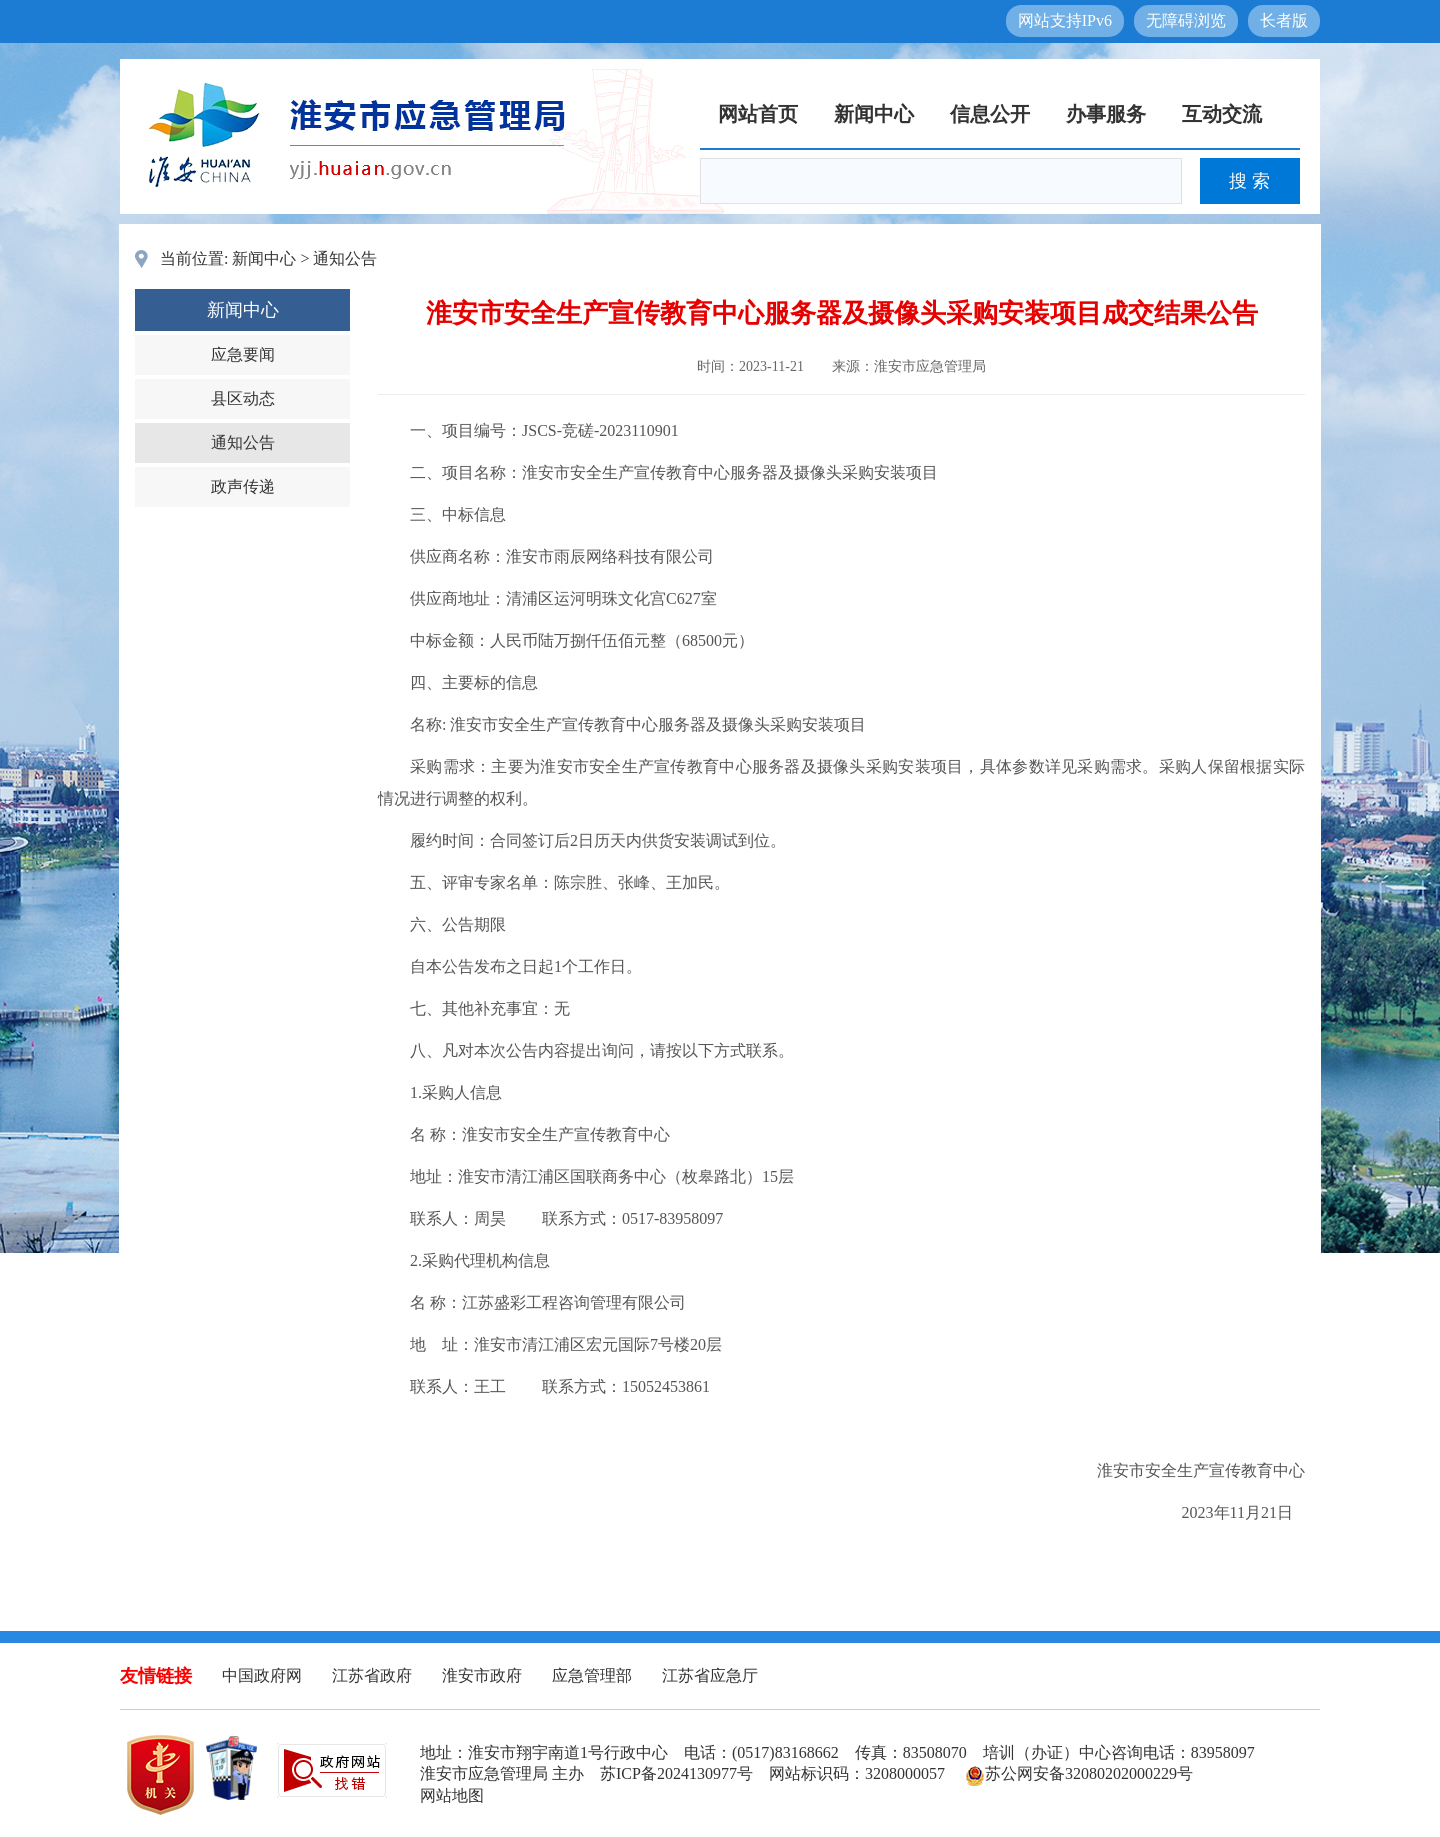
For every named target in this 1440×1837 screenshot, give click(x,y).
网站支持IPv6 (1065, 20)
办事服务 (1106, 114)
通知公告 (345, 258)
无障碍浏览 (1186, 20)
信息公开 (990, 114)
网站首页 (758, 114)
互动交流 (1222, 114)
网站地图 (452, 1795)
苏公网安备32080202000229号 (1079, 1773)
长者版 (1284, 20)
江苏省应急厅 (710, 1675)
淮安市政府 (482, 1675)
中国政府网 (262, 1675)
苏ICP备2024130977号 (676, 1773)
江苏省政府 (372, 1675)
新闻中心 (874, 114)
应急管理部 (592, 1675)
